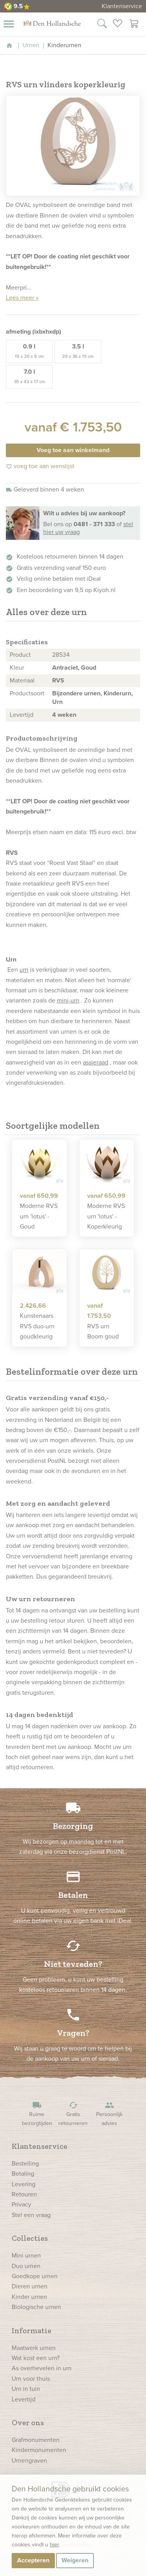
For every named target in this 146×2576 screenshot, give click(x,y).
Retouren (24, 2194)
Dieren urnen (29, 2286)
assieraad (95, 1062)
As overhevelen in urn (42, 2368)
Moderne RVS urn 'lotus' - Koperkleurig (106, 1216)
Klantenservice (122, 6)
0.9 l (29, 351)
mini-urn (68, 1000)
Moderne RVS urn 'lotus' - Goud (39, 1216)
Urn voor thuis (31, 2378)
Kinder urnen (29, 2296)
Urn (57, 701)
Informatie (31, 2330)
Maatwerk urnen (34, 2347)
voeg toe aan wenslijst (40, 465)
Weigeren (75, 2560)
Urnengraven (29, 2460)
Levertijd (23, 2399)
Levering (23, 2184)
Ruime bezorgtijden (37, 2113)
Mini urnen (26, 2255)
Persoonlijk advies (109, 2113)
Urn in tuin (26, 2388)
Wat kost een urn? (36, 2357)
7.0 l (29, 376)
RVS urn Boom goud (103, 1331)
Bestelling (25, 2163)
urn (23, 969)
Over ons (28, 2422)
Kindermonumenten (39, 2449)
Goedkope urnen (35, 2276)
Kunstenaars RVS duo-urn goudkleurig (37, 1326)
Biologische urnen (36, 2306)
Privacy (21, 2204)
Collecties (30, 2238)
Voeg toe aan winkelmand (73, 450)
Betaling (23, 2173)
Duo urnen (26, 2265)
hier (54, 2545)
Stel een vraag (31, 2214)
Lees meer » (22, 297)
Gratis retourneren (73, 2113)
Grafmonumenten (36, 2439)
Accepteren (33, 2560)
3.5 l (77, 351)
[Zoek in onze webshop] (102, 24)
